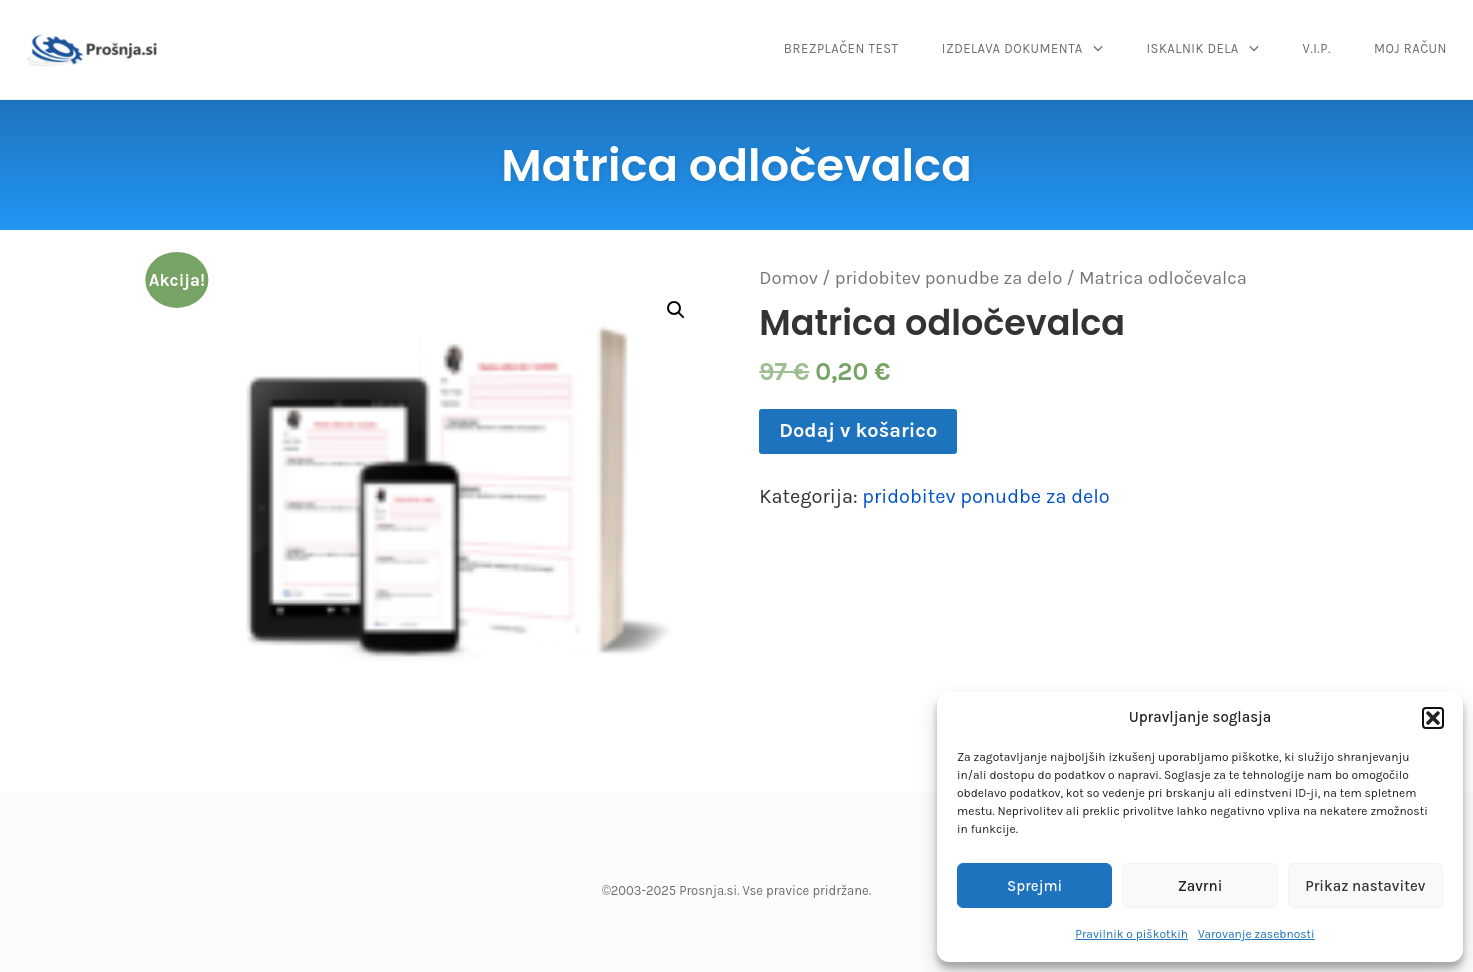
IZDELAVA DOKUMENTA (1012, 48)
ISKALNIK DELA (1192, 48)
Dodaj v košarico (858, 430)
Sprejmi (1034, 886)
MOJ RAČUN (1410, 48)
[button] (1433, 718)
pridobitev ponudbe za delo (949, 278)
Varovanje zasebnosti (1256, 934)
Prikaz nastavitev (1365, 886)
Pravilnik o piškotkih (1131, 934)
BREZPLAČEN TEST (841, 48)
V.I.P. (1317, 48)
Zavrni (1200, 886)
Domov (788, 278)
